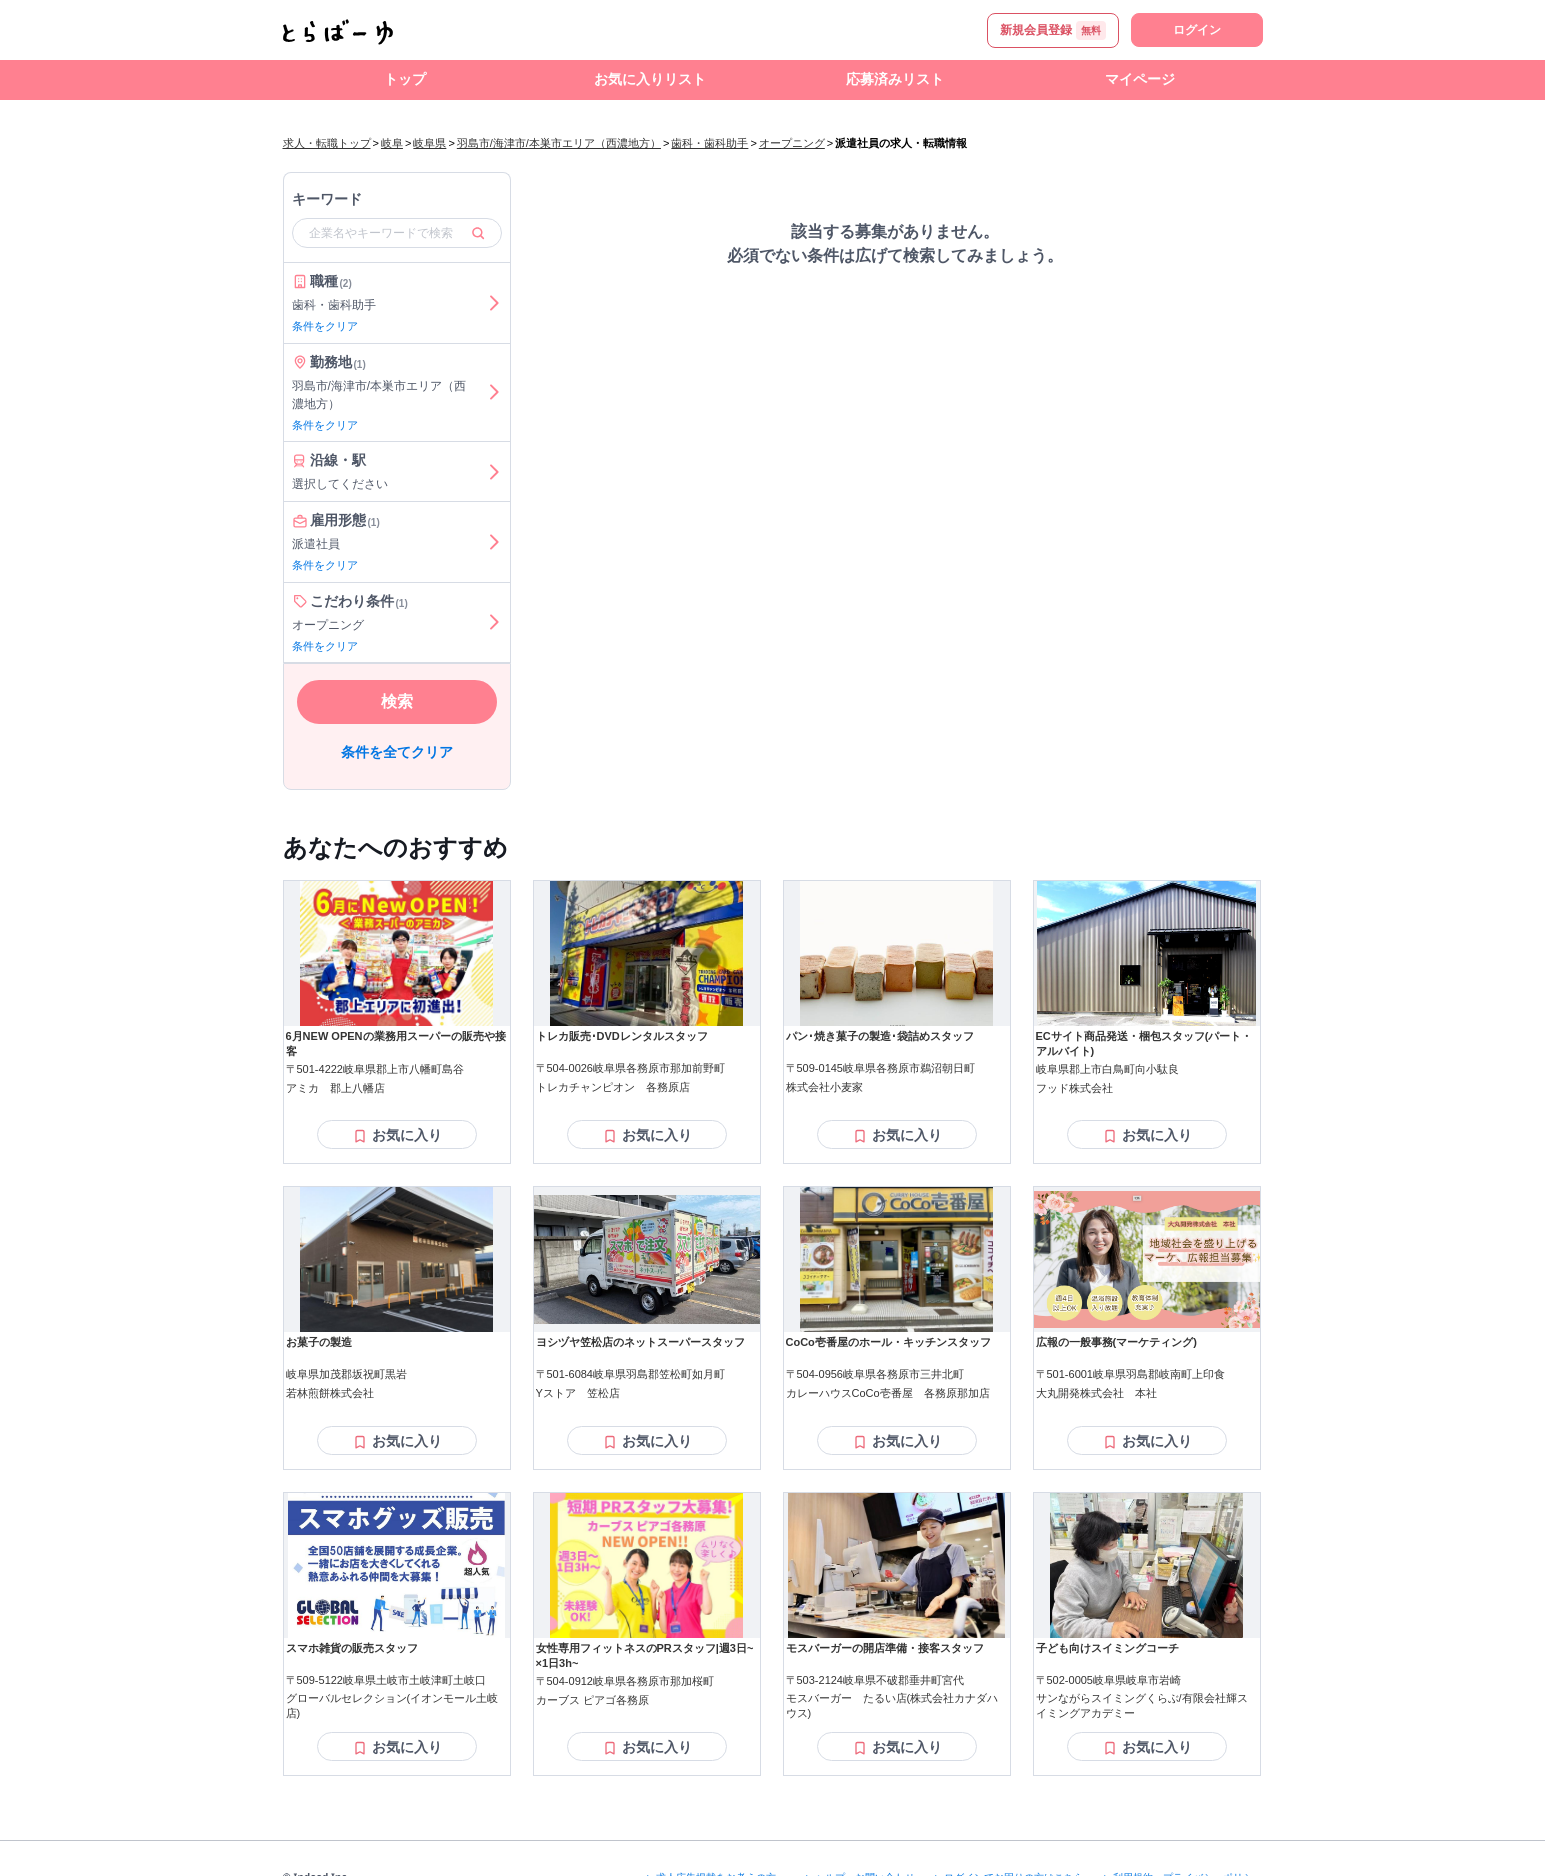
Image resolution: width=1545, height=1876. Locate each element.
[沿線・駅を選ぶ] (494, 471)
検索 (397, 701)
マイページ (1140, 79)
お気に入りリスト (650, 79)
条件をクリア (325, 326)
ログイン (1197, 30)
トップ (405, 79)
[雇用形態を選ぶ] (494, 542)
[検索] (478, 233)
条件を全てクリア (397, 752)
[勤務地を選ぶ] (494, 393)
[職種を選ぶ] (494, 303)
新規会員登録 (1053, 30)
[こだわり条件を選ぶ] (494, 623)
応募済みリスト (895, 79)
